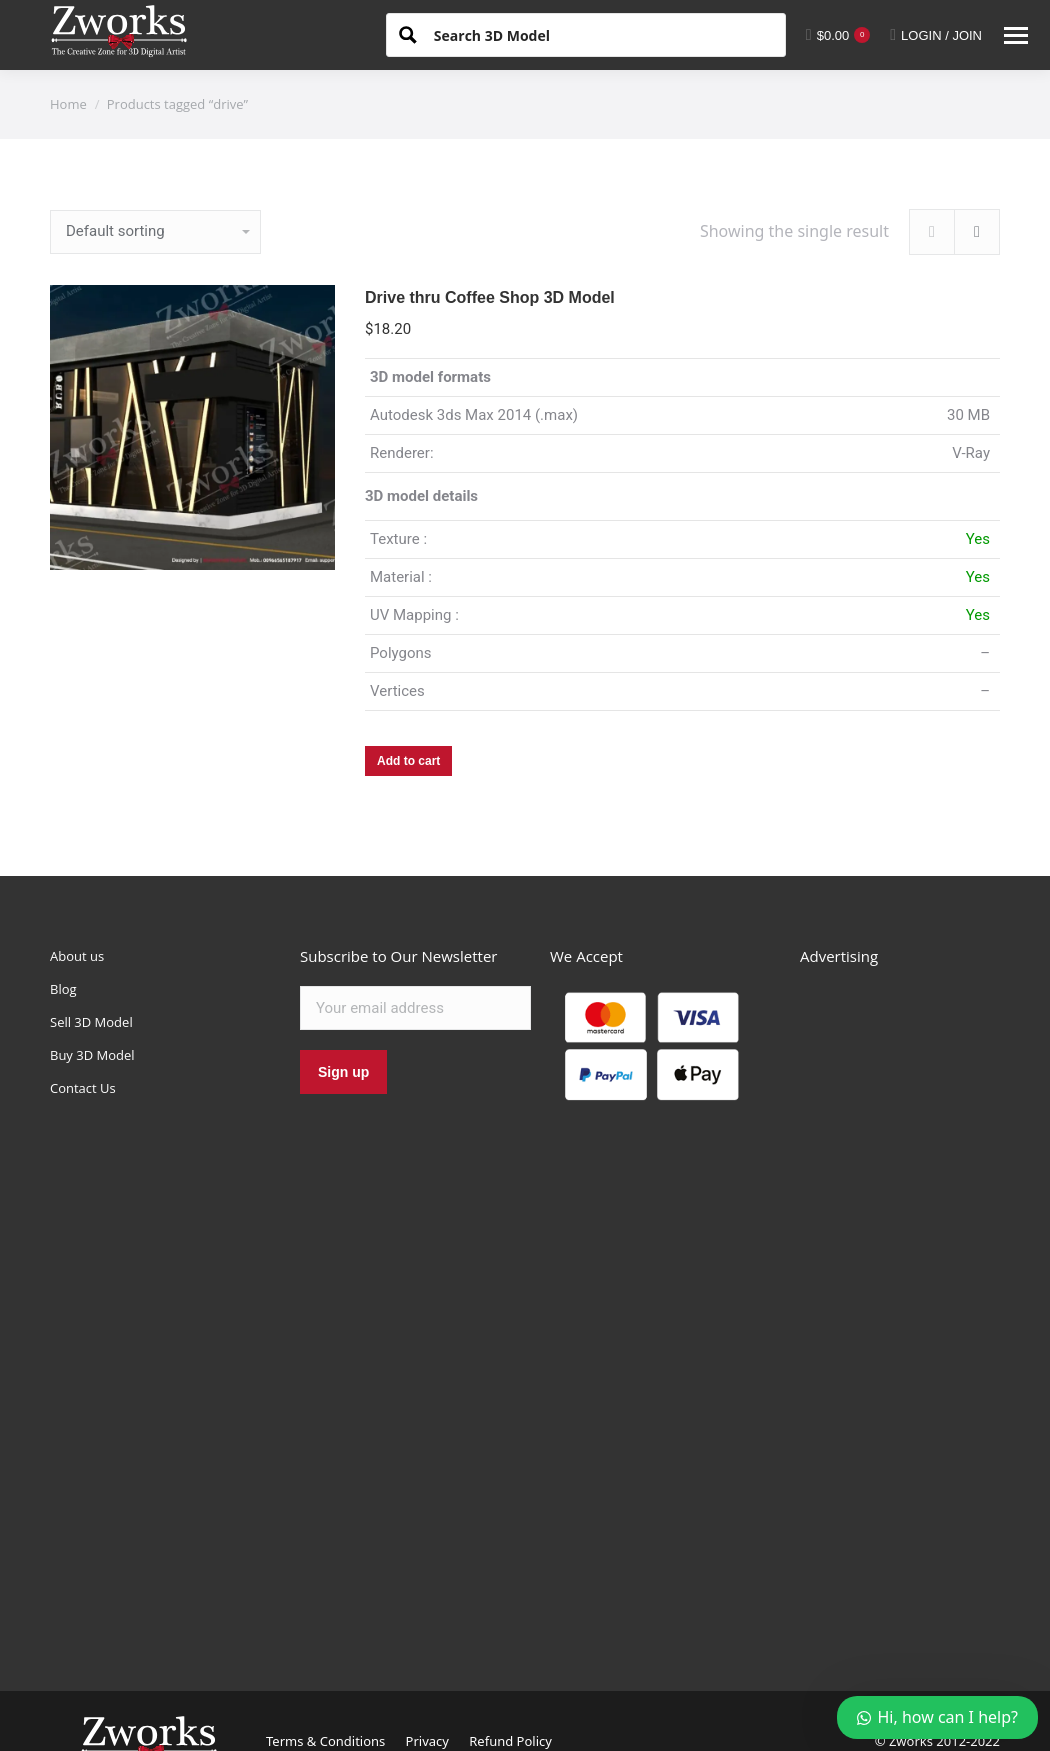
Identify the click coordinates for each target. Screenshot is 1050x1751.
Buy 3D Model (92, 1055)
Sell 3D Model (91, 1022)
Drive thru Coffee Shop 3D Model (490, 297)
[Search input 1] (602, 34)
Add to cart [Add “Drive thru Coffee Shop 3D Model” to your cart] (408, 761)
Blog (63, 989)
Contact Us (83, 1088)
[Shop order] (155, 232)
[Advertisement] (900, 1306)
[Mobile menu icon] (1016, 35)
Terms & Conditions (325, 1741)
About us (77, 956)
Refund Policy (510, 1741)
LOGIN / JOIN (936, 35)
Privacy (427, 1741)
